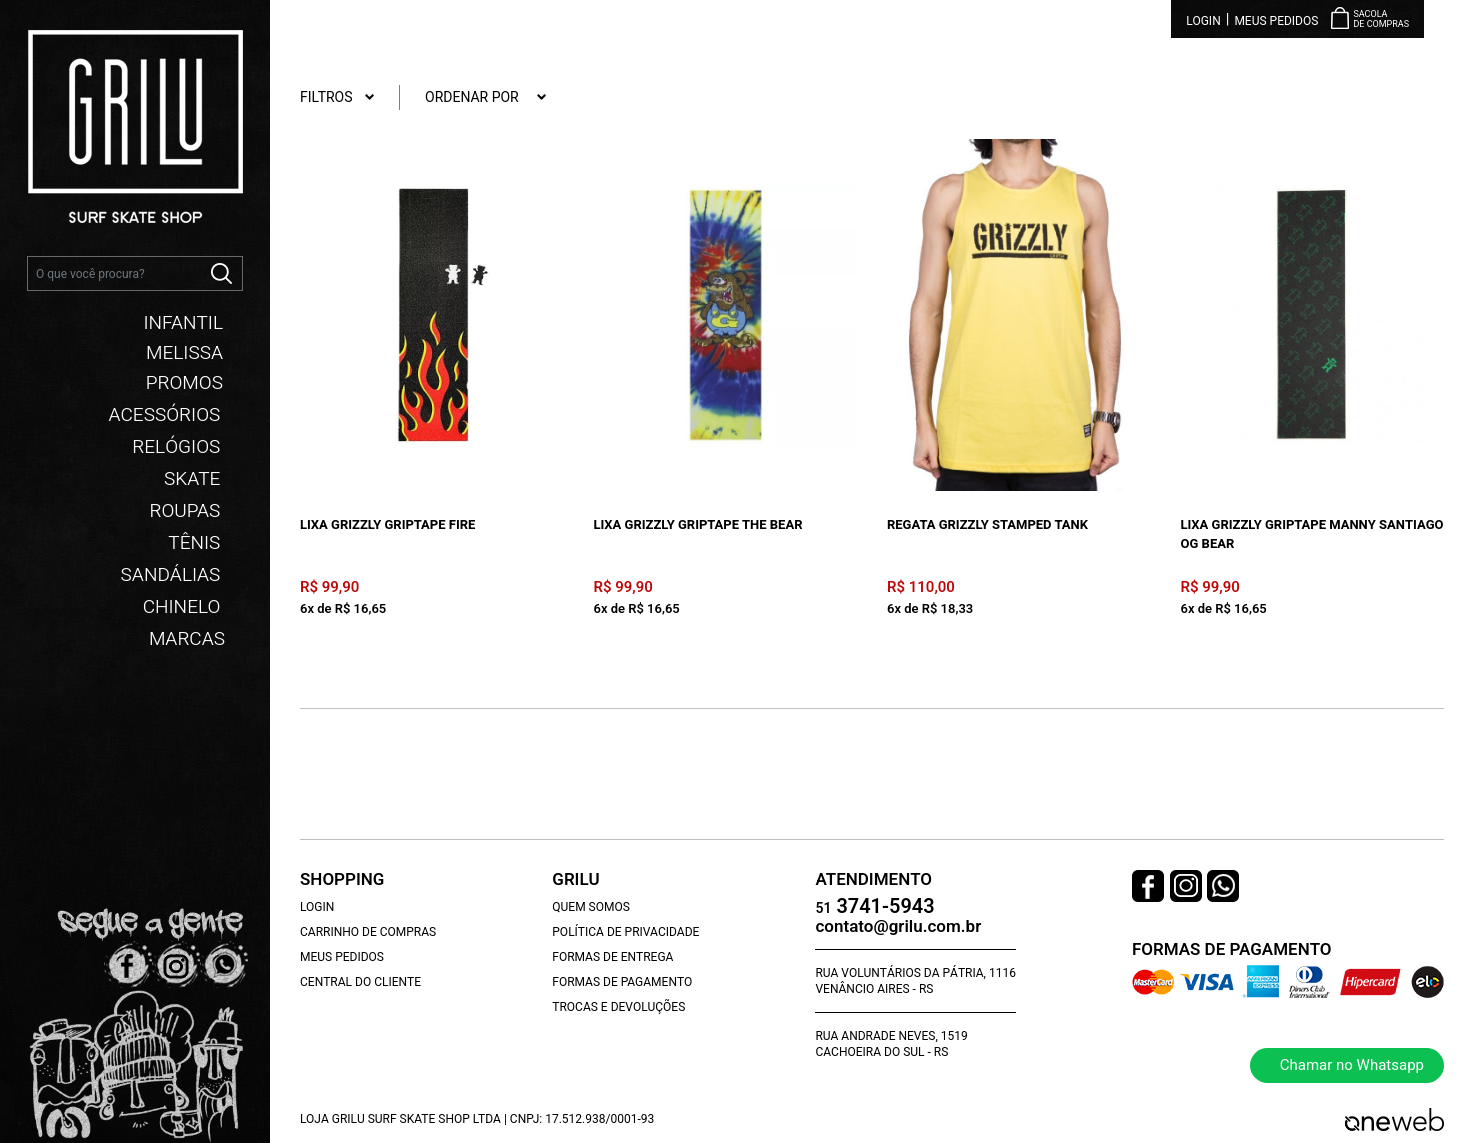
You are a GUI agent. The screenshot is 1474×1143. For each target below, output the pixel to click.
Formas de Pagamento (622, 982)
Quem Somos (591, 907)
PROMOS (184, 380)
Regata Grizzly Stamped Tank (987, 524)
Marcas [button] (187, 636)
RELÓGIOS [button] (178, 444)
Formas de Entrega (612, 957)
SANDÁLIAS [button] (173, 572)
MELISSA (184, 350)
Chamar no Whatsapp (1352, 1065)
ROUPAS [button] (187, 508)
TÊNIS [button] (196, 540)
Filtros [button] (337, 97)
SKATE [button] (194, 476)
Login (1203, 20)
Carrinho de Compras (368, 932)
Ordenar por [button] (486, 97)
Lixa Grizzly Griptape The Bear (698, 524)
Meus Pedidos (1276, 20)
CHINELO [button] (184, 604)
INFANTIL (183, 320)
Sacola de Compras (1381, 19)
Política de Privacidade (625, 932)
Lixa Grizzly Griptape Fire (387, 524)
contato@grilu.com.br (898, 926)
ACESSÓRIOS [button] (166, 412)
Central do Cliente (360, 982)
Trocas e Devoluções (618, 1007)
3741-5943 (874, 907)
